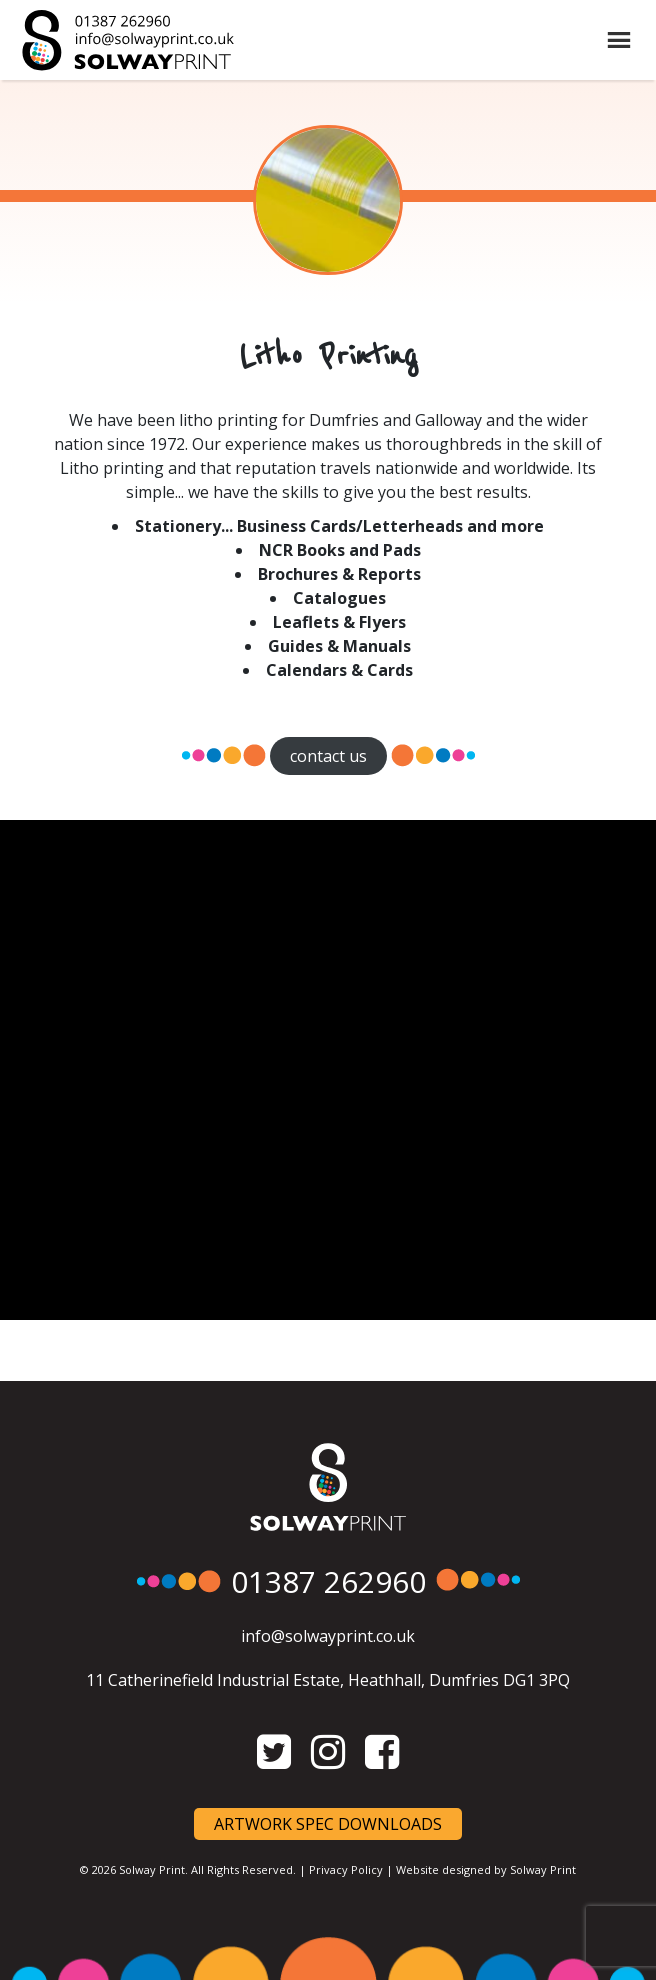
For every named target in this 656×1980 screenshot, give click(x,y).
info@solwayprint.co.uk (328, 1636)
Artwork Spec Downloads (328, 1824)
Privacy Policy (346, 1869)
